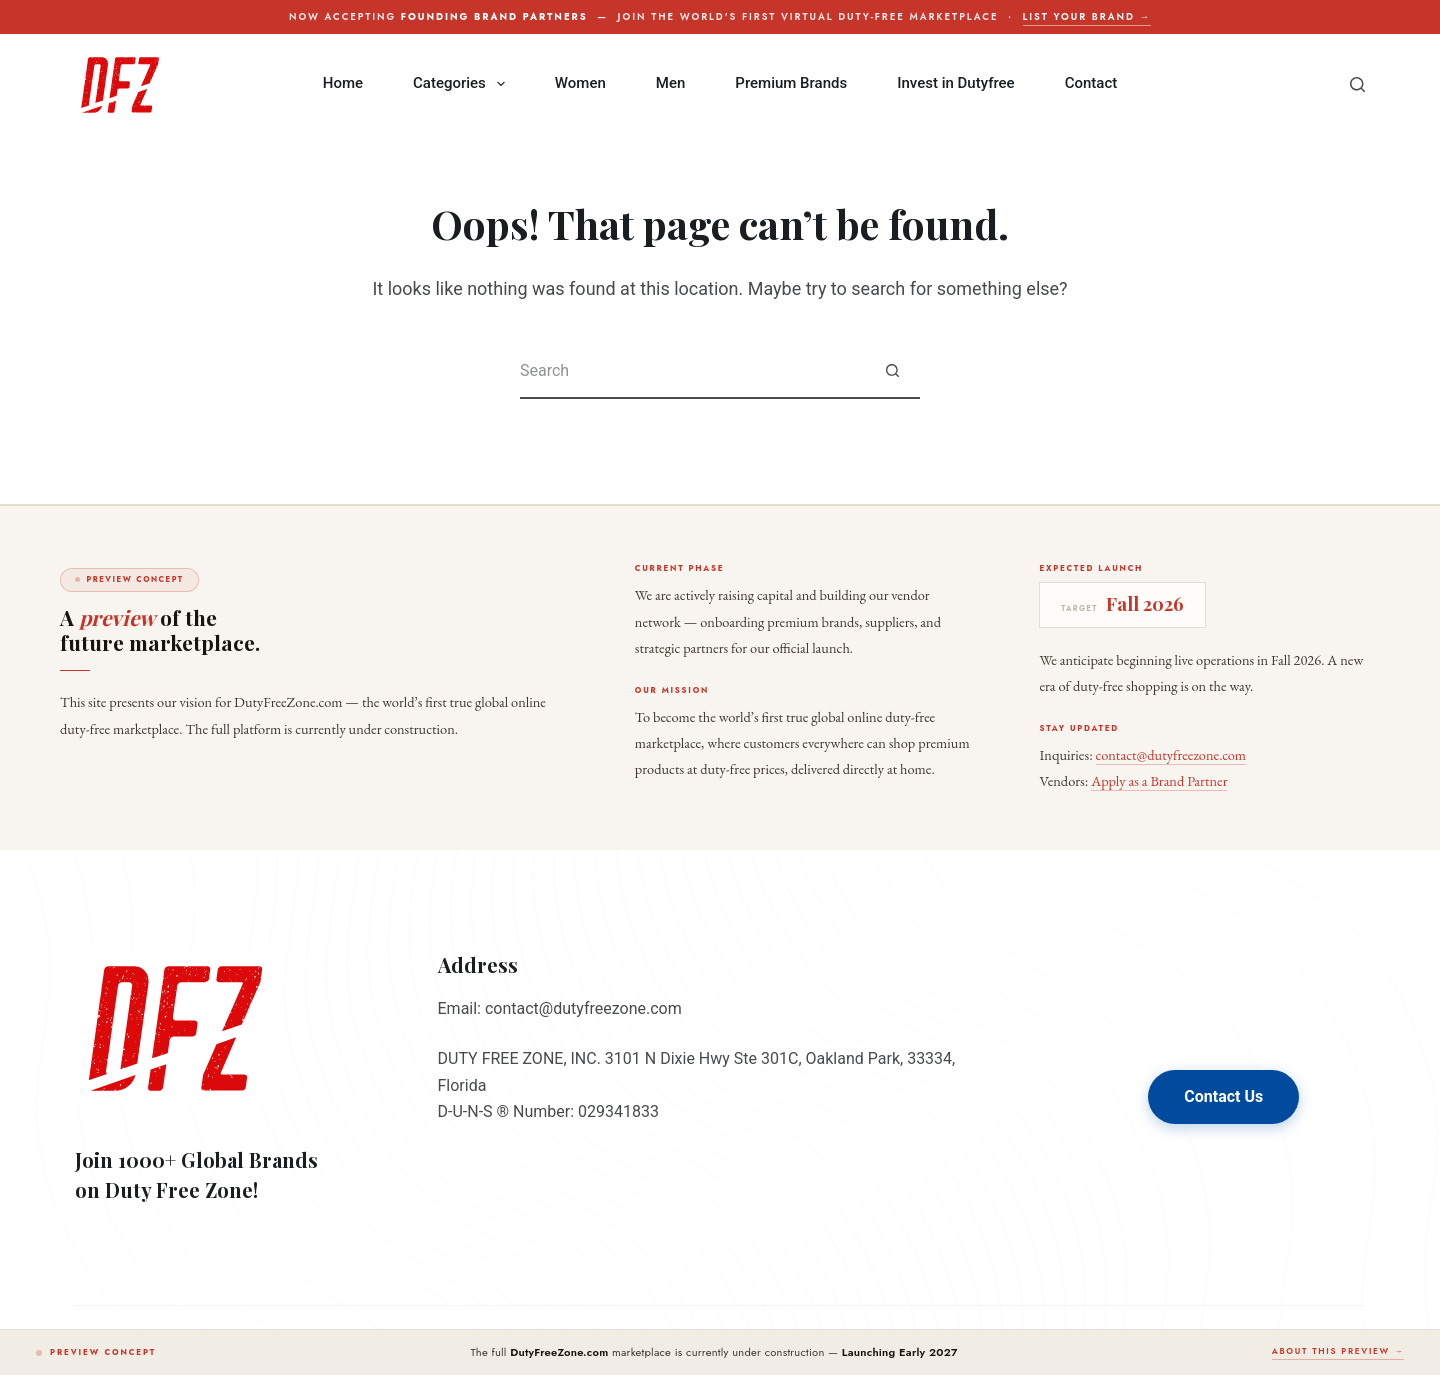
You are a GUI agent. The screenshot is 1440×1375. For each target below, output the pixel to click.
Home (343, 83)
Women (580, 83)
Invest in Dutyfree (955, 83)
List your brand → (1087, 17)
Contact (1091, 83)
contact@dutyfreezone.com (1171, 754)
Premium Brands (791, 83)
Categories (463, 84)
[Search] (1357, 84)
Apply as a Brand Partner (1159, 780)
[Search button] (892, 371)
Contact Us (1223, 1096)
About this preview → (1338, 1351)
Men (671, 83)
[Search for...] (692, 371)
